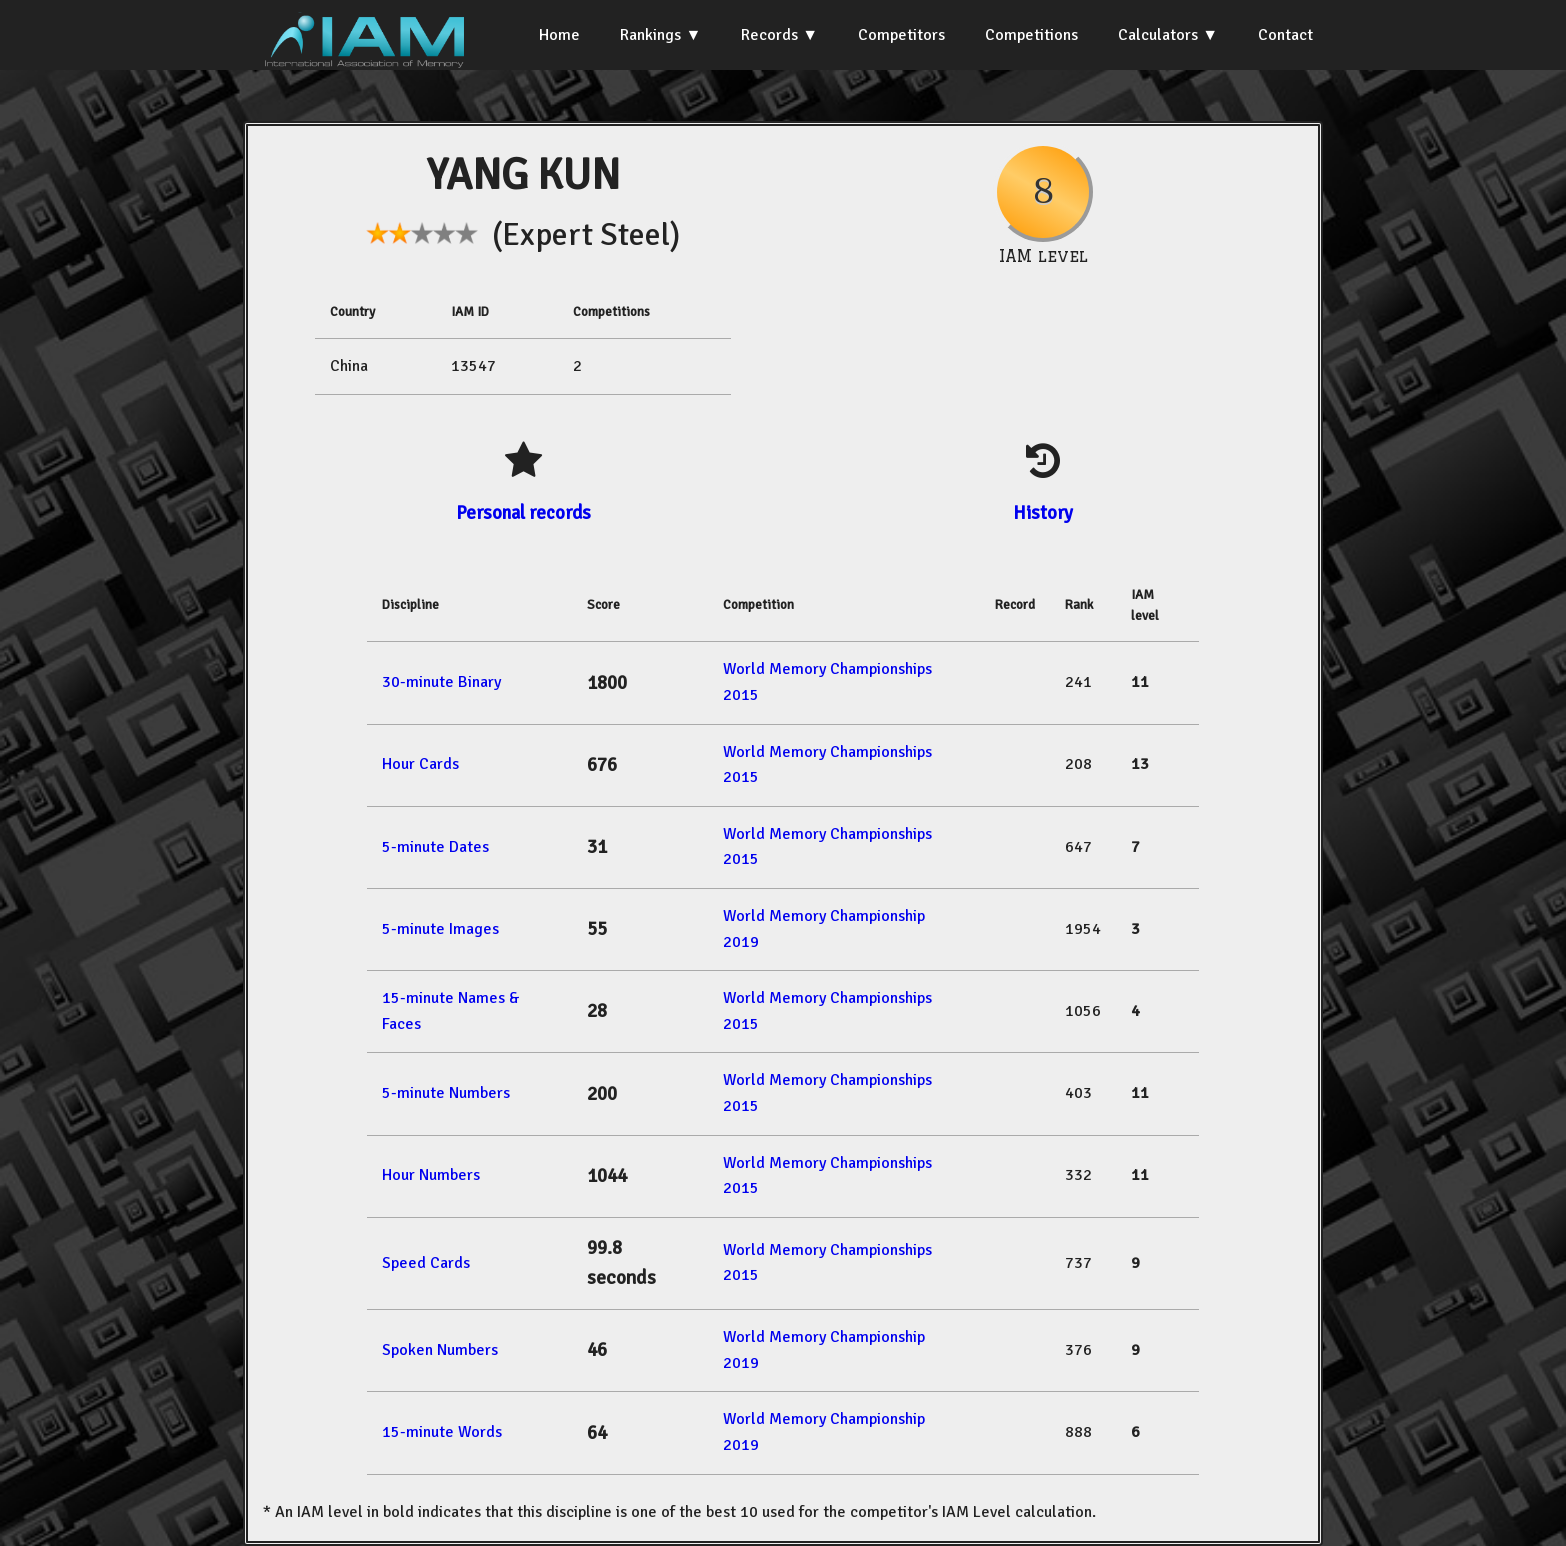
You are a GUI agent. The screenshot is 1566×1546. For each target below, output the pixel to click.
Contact (1285, 35)
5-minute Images (440, 929)
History (1043, 512)
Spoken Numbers (440, 1350)
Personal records (523, 512)
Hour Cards (420, 764)
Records (769, 35)
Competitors (901, 35)
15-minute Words (442, 1432)
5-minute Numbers (446, 1093)
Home (559, 35)
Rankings (650, 35)
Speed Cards (426, 1263)
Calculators (1158, 35)
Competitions (1031, 35)
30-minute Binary (441, 682)
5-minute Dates (435, 847)
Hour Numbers (431, 1175)
